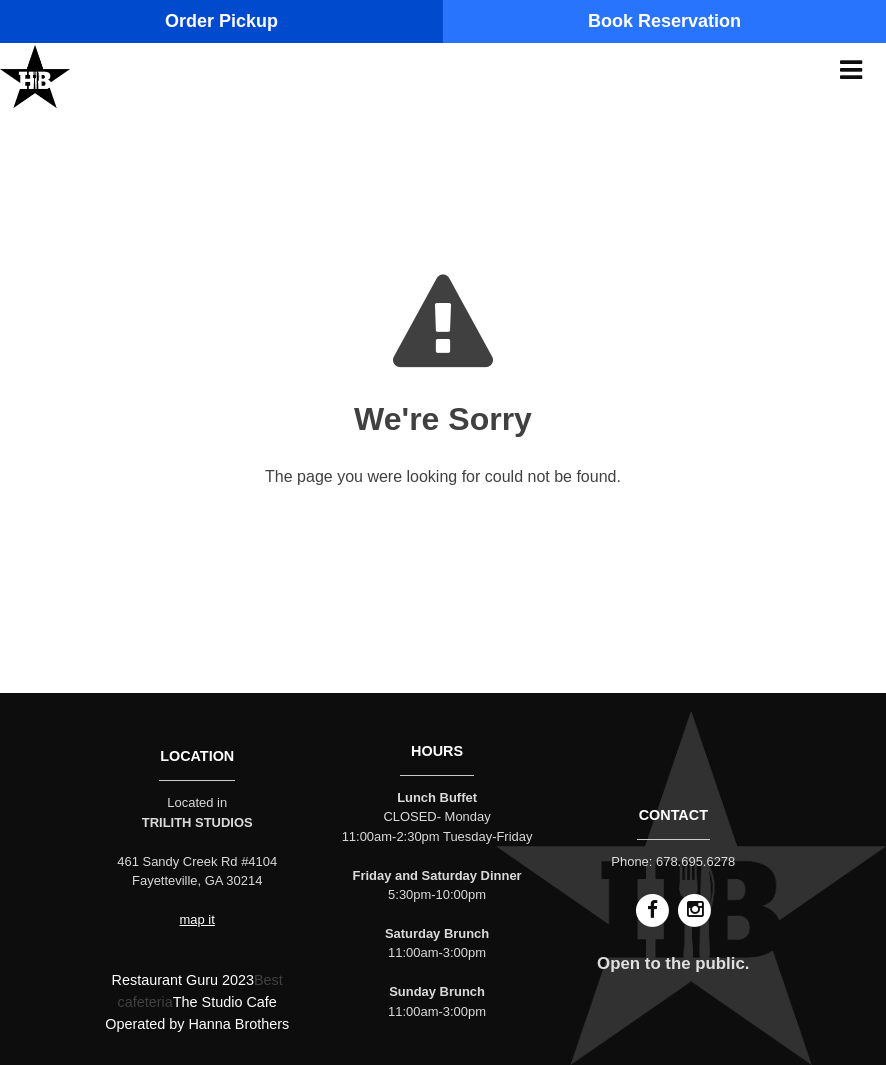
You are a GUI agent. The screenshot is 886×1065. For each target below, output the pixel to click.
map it (197, 919)
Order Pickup (221, 21)
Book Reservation (664, 21)
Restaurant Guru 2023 (183, 980)
